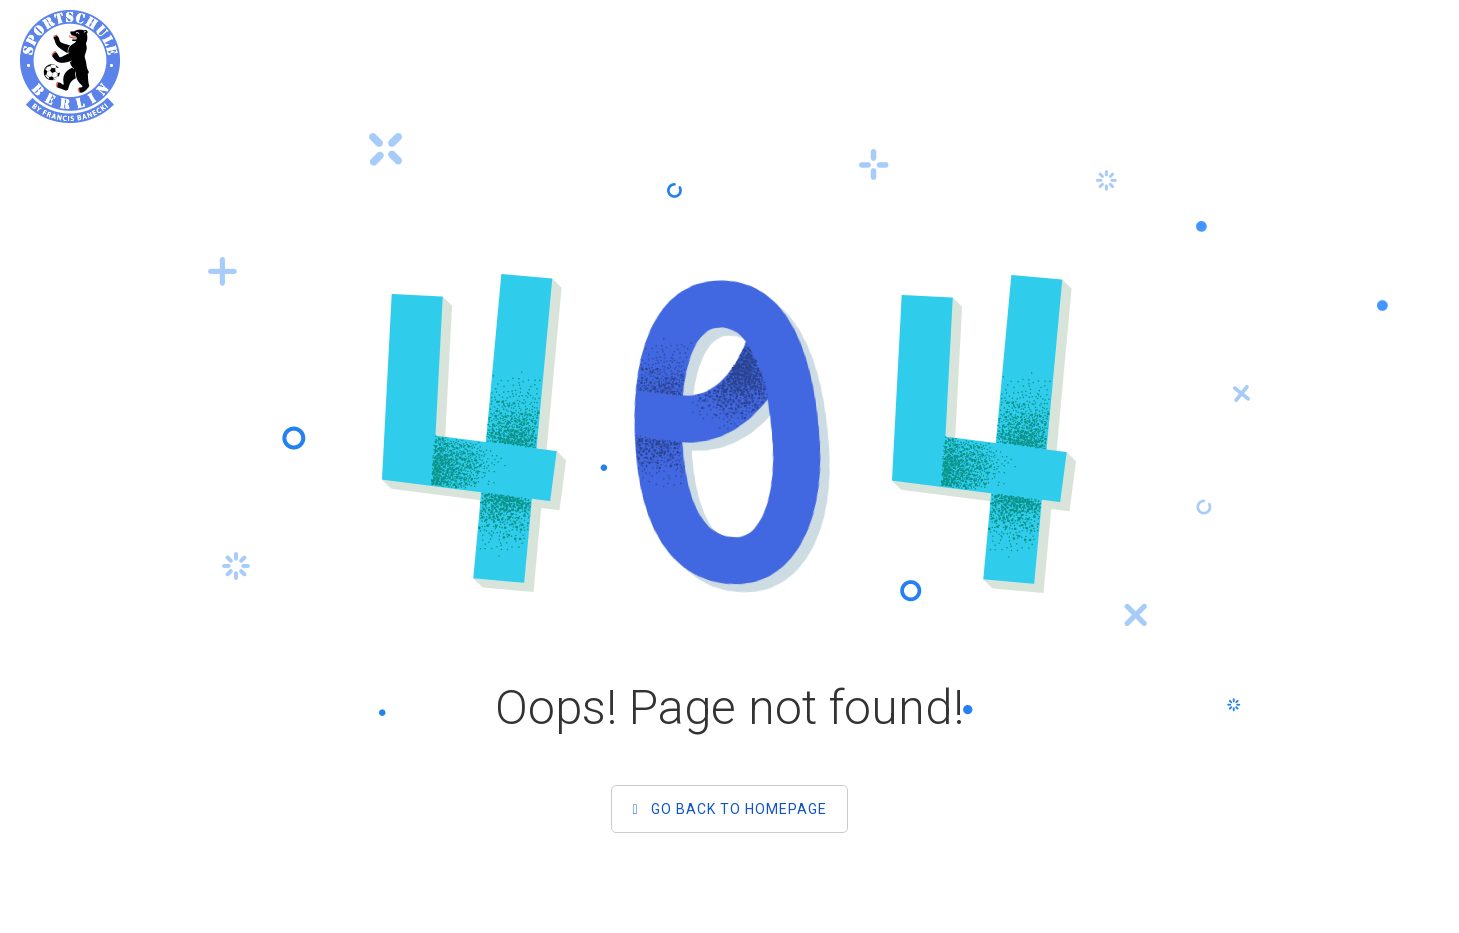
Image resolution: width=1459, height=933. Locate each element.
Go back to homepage (729, 809)
